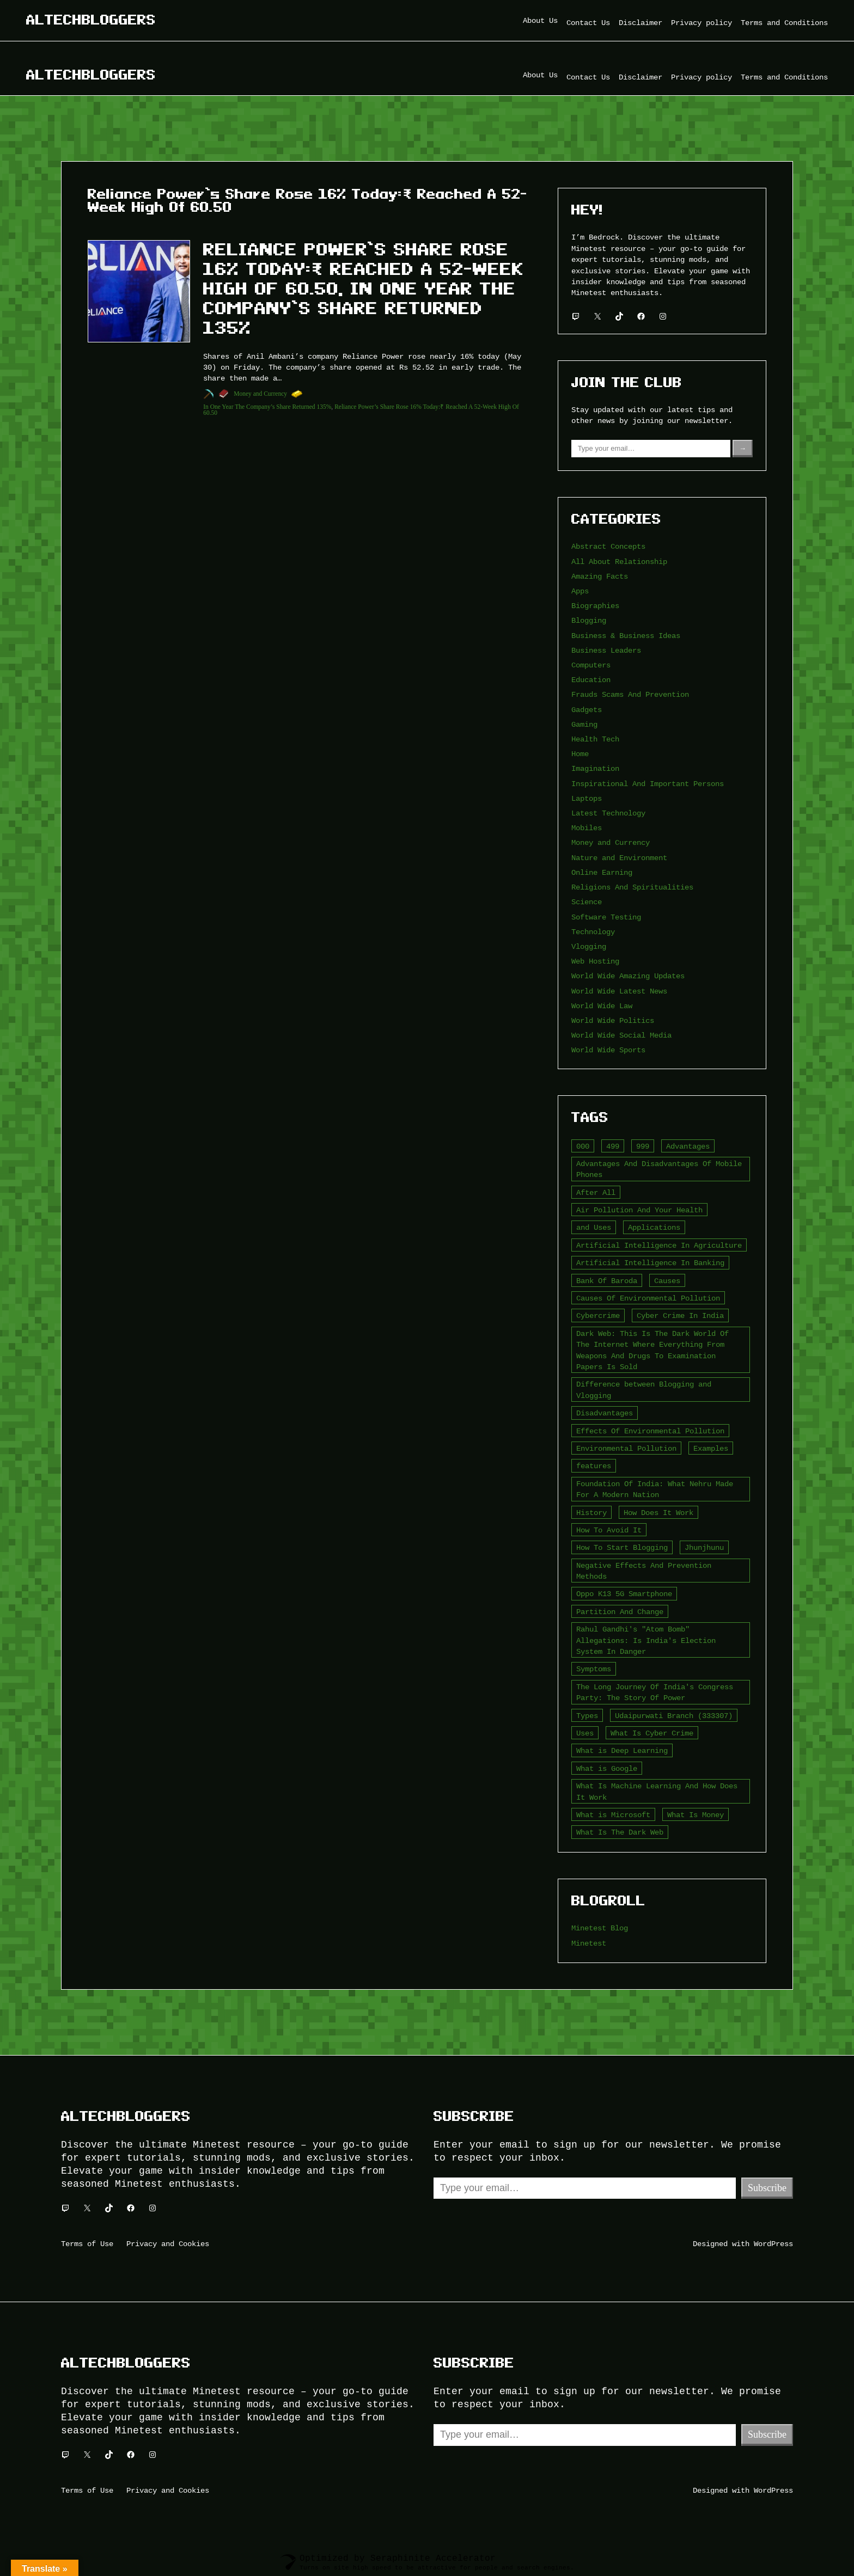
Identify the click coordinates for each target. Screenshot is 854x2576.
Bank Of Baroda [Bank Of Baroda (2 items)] (606, 1280)
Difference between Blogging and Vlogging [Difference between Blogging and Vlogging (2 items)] (643, 1389)
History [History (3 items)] (591, 1512)
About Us (540, 20)
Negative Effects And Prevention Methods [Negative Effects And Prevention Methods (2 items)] (643, 1571)
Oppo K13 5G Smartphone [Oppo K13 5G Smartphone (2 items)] (624, 1593)
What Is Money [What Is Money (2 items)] (695, 1814)
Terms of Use (87, 2243)
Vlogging (588, 946)
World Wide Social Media (621, 1035)
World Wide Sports (608, 1049)
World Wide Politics (612, 1020)
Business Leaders (606, 650)
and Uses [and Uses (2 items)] (593, 1227)
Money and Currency (260, 393)
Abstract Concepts (608, 546)
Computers (591, 665)
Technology (593, 931)
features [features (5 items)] (593, 1465)
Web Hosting (595, 961)
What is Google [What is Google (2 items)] (606, 1768)
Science (586, 901)
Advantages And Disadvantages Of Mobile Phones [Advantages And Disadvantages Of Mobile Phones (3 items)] (659, 1169)
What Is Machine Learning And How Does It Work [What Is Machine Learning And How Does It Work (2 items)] (656, 1791)
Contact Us (588, 22)
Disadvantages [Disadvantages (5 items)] (604, 1413)
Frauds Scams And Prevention (630, 694)
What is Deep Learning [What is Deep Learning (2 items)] (622, 1750)
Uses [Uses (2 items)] (585, 1733)
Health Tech (595, 739)
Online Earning (601, 872)
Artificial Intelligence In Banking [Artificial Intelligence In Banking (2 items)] (650, 1262)
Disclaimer (640, 22)
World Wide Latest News (619, 991)
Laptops (586, 798)
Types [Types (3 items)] (587, 1715)
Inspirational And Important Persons (647, 783)
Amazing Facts (599, 576)
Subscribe (767, 2187)
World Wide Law (601, 1005)
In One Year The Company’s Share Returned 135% (267, 406)
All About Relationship (619, 561)
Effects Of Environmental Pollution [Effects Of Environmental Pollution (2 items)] (650, 1431)
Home (580, 753)
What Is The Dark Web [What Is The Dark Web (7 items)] (619, 1832)
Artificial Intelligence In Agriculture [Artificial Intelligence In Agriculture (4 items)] (659, 1245)
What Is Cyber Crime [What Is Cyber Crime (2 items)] (652, 1733)
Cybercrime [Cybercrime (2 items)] (598, 1315)
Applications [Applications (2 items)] (654, 1227)
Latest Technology (608, 813)
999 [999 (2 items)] (642, 1146)
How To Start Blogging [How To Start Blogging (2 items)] (622, 1547)
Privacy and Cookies (167, 2243)
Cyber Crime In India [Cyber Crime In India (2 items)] (680, 1315)
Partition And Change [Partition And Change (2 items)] (619, 1611)
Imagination (595, 768)
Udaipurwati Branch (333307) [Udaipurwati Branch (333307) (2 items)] (674, 1715)
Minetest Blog (599, 1928)
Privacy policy (701, 22)
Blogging (588, 620)
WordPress (773, 2243)
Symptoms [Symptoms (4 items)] (593, 1668)
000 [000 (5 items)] (582, 1146)
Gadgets (586, 709)
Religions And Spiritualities (632, 887)
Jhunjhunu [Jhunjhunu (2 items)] (704, 1547)
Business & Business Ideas (625, 635)
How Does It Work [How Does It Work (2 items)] (658, 1512)
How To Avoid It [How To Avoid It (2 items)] (609, 1530)
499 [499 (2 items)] (612, 1146)
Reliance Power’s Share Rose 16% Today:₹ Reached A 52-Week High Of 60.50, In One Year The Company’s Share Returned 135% (363, 288)
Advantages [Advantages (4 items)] (688, 1146)
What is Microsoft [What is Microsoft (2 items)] (613, 1814)
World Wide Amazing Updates (628, 975)
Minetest (588, 1943)
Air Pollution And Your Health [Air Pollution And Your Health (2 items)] (639, 1210)
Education (591, 679)
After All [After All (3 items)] (595, 1192)
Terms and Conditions (784, 22)
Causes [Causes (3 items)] (667, 1280)
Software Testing (606, 917)
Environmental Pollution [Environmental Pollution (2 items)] (626, 1448)
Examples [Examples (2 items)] (710, 1448)
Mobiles (586, 827)
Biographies (595, 605)
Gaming (584, 724)
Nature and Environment (619, 857)
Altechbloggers (91, 20)
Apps (580, 591)
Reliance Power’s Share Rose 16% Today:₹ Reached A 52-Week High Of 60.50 (361, 409)
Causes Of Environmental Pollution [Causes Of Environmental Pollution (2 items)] (648, 1298)
